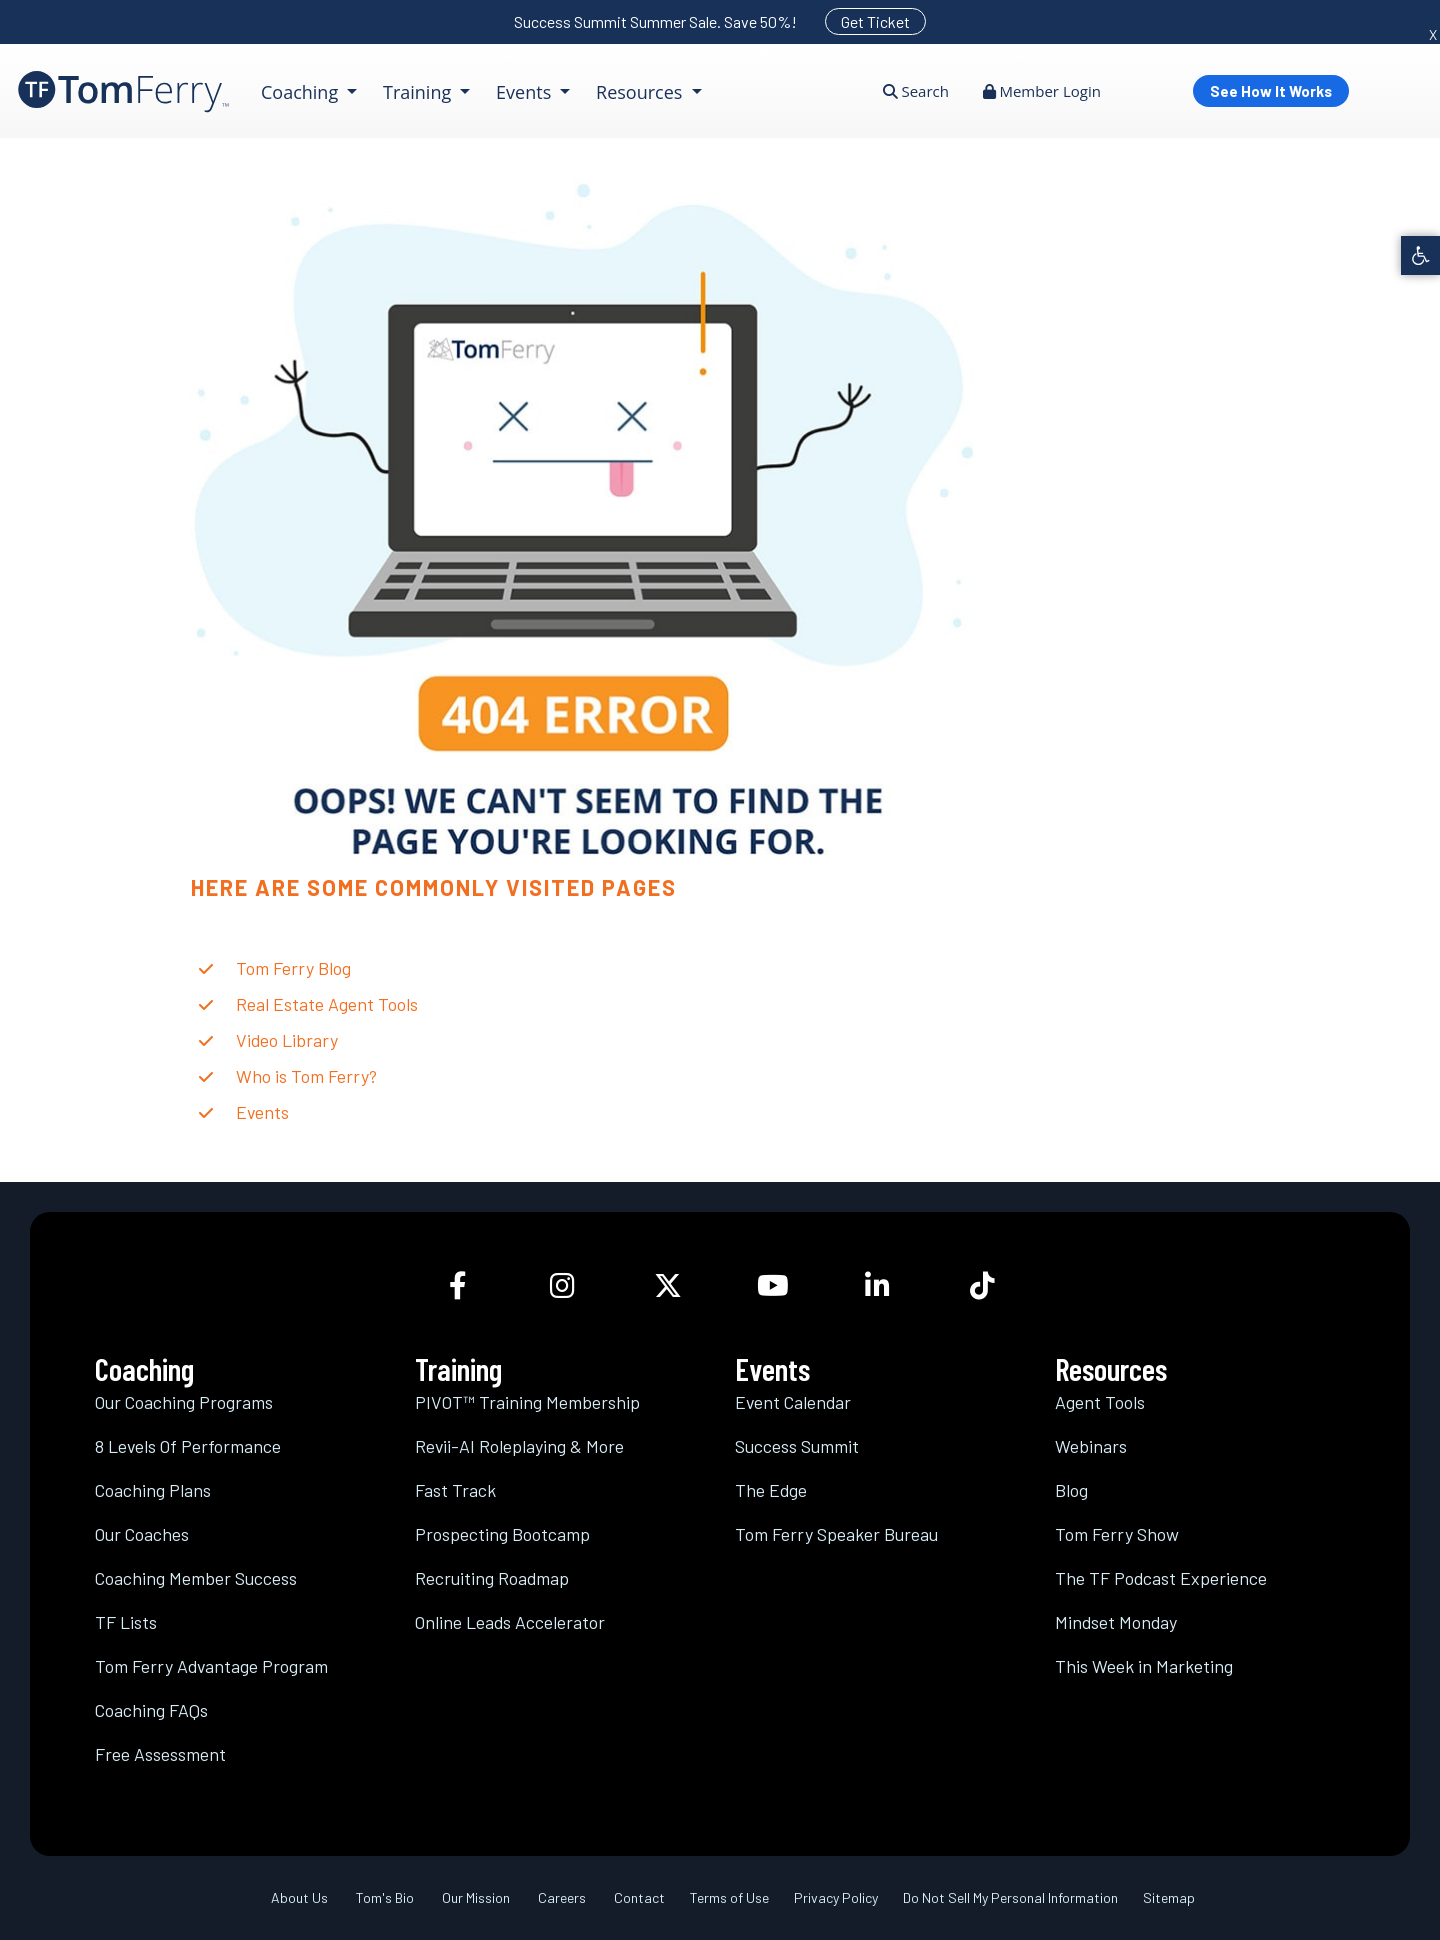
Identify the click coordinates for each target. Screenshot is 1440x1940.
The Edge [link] (771, 1490)
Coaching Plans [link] (153, 1490)
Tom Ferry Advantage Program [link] (211, 1666)
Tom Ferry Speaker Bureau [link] (836, 1534)
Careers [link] (562, 1897)
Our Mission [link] (476, 1897)
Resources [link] (641, 92)
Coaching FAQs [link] (151, 1710)
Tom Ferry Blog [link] (293, 968)
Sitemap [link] (1169, 1897)
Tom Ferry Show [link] (1117, 1534)
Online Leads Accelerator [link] (510, 1622)
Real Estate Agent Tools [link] (327, 1004)
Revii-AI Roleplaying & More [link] (519, 1446)
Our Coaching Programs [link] (184, 1402)
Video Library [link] (287, 1040)
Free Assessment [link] (160, 1754)
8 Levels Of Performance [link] (188, 1446)
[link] (1420, 255)
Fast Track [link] (455, 1490)
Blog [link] (1071, 1490)
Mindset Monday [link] (1116, 1622)
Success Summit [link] (797, 1446)
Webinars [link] (1091, 1446)
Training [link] (419, 92)
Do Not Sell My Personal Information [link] (1010, 1897)
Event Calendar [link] (793, 1402)
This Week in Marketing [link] (1144, 1666)
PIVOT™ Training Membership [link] (527, 1402)
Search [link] (916, 91)
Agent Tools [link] (1100, 1402)
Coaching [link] (302, 92)
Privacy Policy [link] (836, 1897)
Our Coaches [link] (142, 1534)
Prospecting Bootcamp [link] (502, 1534)
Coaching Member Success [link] (196, 1578)
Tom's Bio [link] (385, 1897)
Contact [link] (639, 1897)
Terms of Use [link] (729, 1897)
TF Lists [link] (126, 1622)
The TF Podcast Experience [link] (1161, 1578)
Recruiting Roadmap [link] (492, 1578)
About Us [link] (299, 1897)
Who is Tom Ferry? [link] (306, 1076)
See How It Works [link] (1271, 91)
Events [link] (526, 92)
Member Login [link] (1042, 91)
